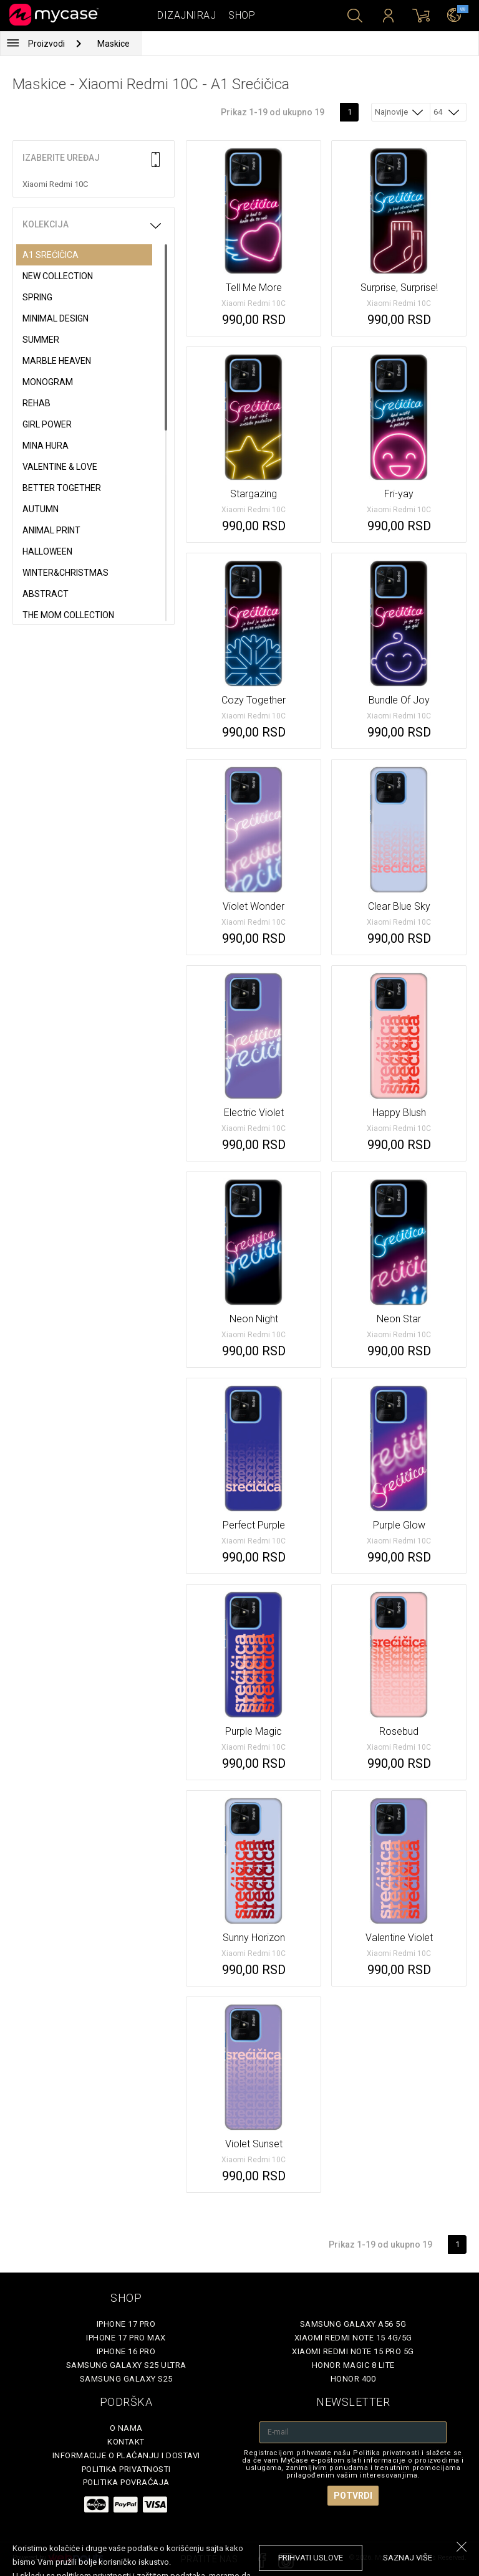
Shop (241, 15)
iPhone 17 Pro (126, 2324)
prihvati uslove (310, 2557)
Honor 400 (353, 2378)
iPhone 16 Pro (126, 2351)
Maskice (113, 44)
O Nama (126, 2428)
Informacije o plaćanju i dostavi (126, 2455)
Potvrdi (353, 2496)
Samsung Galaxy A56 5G (353, 2324)
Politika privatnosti (126, 2469)
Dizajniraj (186, 15)
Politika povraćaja (126, 2482)
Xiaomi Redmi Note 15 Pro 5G (353, 2351)
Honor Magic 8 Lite (353, 2365)
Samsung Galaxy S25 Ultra (126, 2365)
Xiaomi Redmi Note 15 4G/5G (353, 2337)
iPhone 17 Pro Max (126, 2337)
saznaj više (407, 2557)
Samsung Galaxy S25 (126, 2378)
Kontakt (126, 2441)
